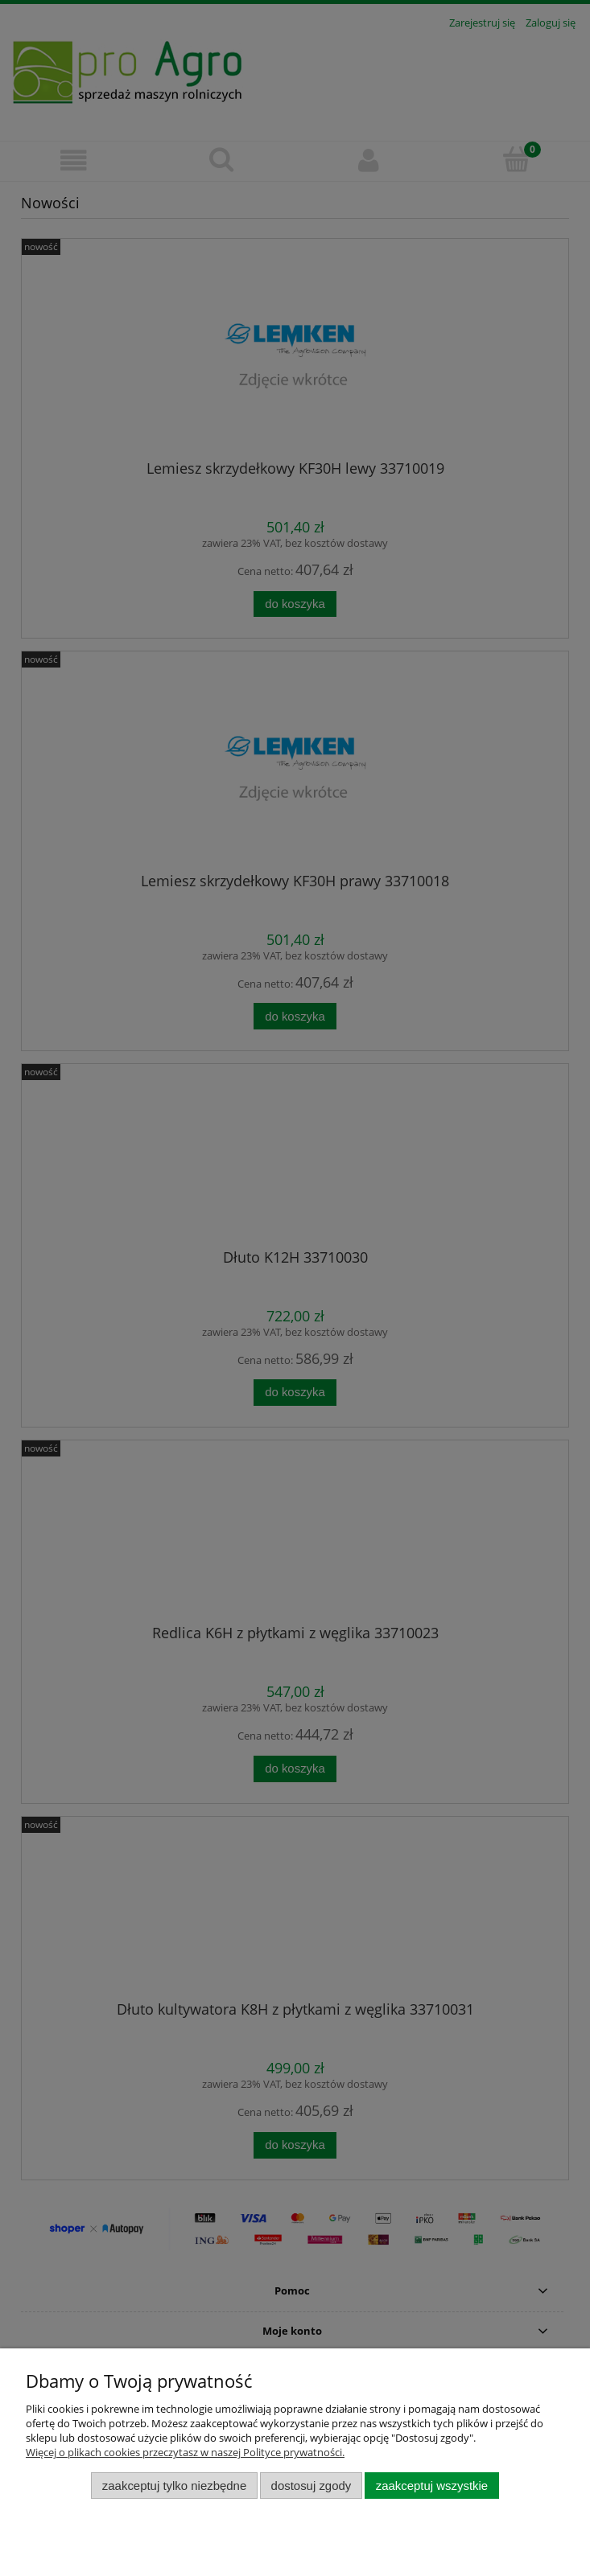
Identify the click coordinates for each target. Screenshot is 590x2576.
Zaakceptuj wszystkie (432, 2485)
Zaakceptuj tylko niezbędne (174, 2485)
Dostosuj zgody (311, 2485)
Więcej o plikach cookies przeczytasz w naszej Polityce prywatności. (185, 2452)
